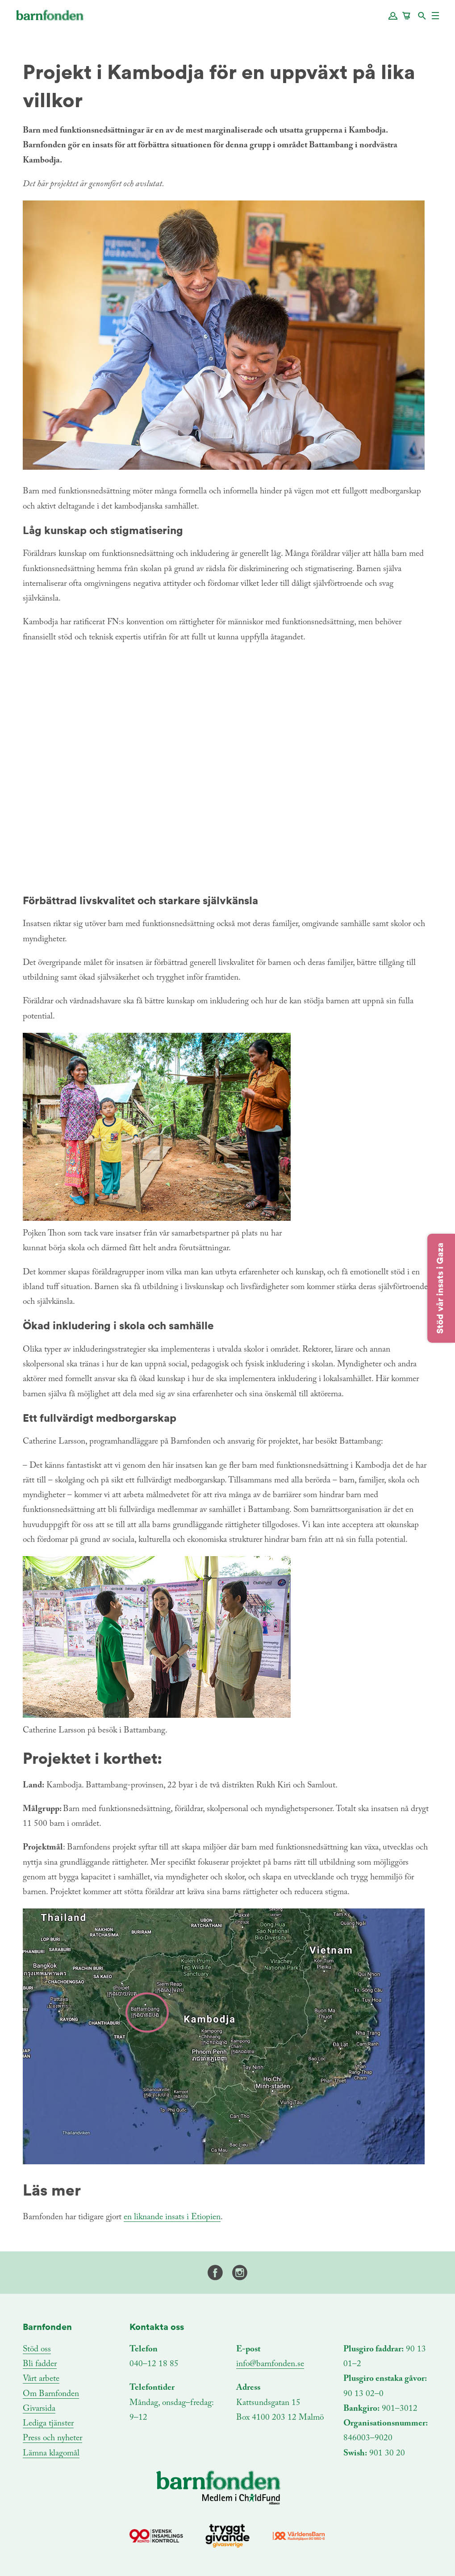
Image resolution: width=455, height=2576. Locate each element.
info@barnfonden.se (270, 2364)
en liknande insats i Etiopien (172, 2217)
